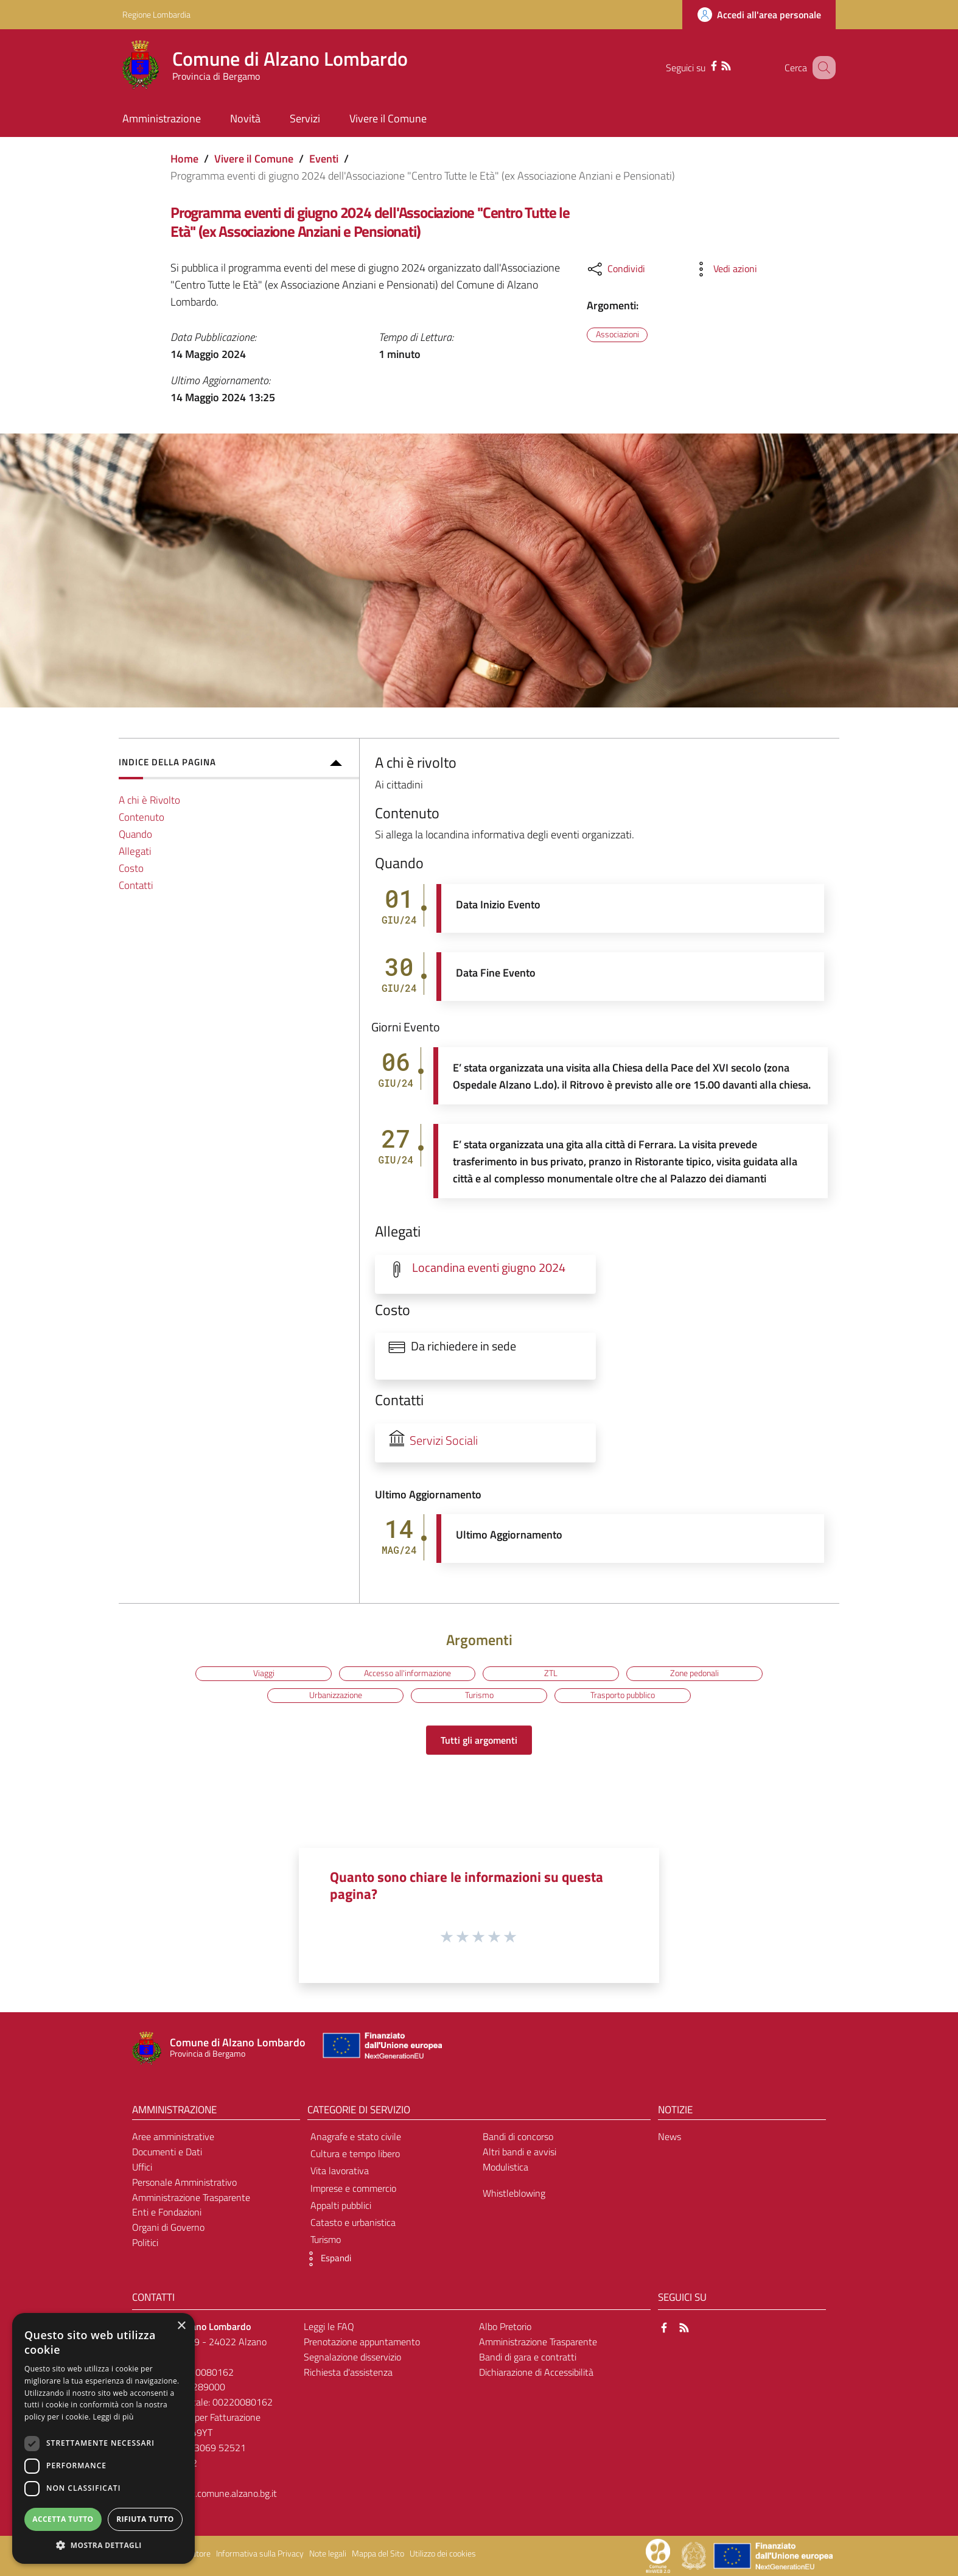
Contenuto (141, 816)
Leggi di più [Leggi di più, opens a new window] (113, 2417)
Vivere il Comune (253, 158)
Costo (131, 868)
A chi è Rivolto (149, 799)
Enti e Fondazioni (166, 2212)
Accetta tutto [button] (62, 2519)
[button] (326, 2259)
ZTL (551, 1673)
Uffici (142, 2167)
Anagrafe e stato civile (355, 2136)
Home (184, 158)
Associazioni (617, 334)
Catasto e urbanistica (353, 2222)
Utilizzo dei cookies (443, 2553)
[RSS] (716, 64)
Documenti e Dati (167, 2151)
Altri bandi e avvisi (519, 2151)
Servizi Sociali (444, 1440)
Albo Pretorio (505, 2326)
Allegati (135, 850)
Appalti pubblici (340, 2205)
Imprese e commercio (353, 2188)
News (669, 2136)
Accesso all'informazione (407, 1673)
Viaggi (263, 1673)
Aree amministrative (173, 2136)
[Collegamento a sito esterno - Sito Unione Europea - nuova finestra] (381, 2048)
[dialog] (103, 2438)
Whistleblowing (514, 2193)
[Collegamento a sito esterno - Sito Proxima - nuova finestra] (658, 2555)
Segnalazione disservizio (352, 2357)
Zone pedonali (694, 1673)
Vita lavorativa (339, 2170)
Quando (135, 833)
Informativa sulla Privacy (260, 2553)
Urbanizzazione (335, 1695)
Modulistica (505, 2167)
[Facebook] (704, 64)
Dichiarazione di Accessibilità (536, 2372)
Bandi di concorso (518, 2136)
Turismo (479, 1695)
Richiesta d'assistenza (348, 2372)
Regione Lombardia (156, 14)
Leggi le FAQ (329, 2326)
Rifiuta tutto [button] (145, 2519)
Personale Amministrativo (184, 2182)
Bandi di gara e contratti (527, 2357)
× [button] (181, 2326)
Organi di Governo (168, 2227)
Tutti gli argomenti (479, 1740)
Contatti (136, 885)
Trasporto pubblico (622, 1695)
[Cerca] (821, 67)
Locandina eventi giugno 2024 (488, 1267)
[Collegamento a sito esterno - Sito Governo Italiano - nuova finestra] (695, 2555)
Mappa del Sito (378, 2553)
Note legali (327, 2553)
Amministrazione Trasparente (191, 2197)
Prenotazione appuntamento (362, 2341)
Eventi (323, 158)
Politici (145, 2242)
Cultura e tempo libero (355, 2153)
